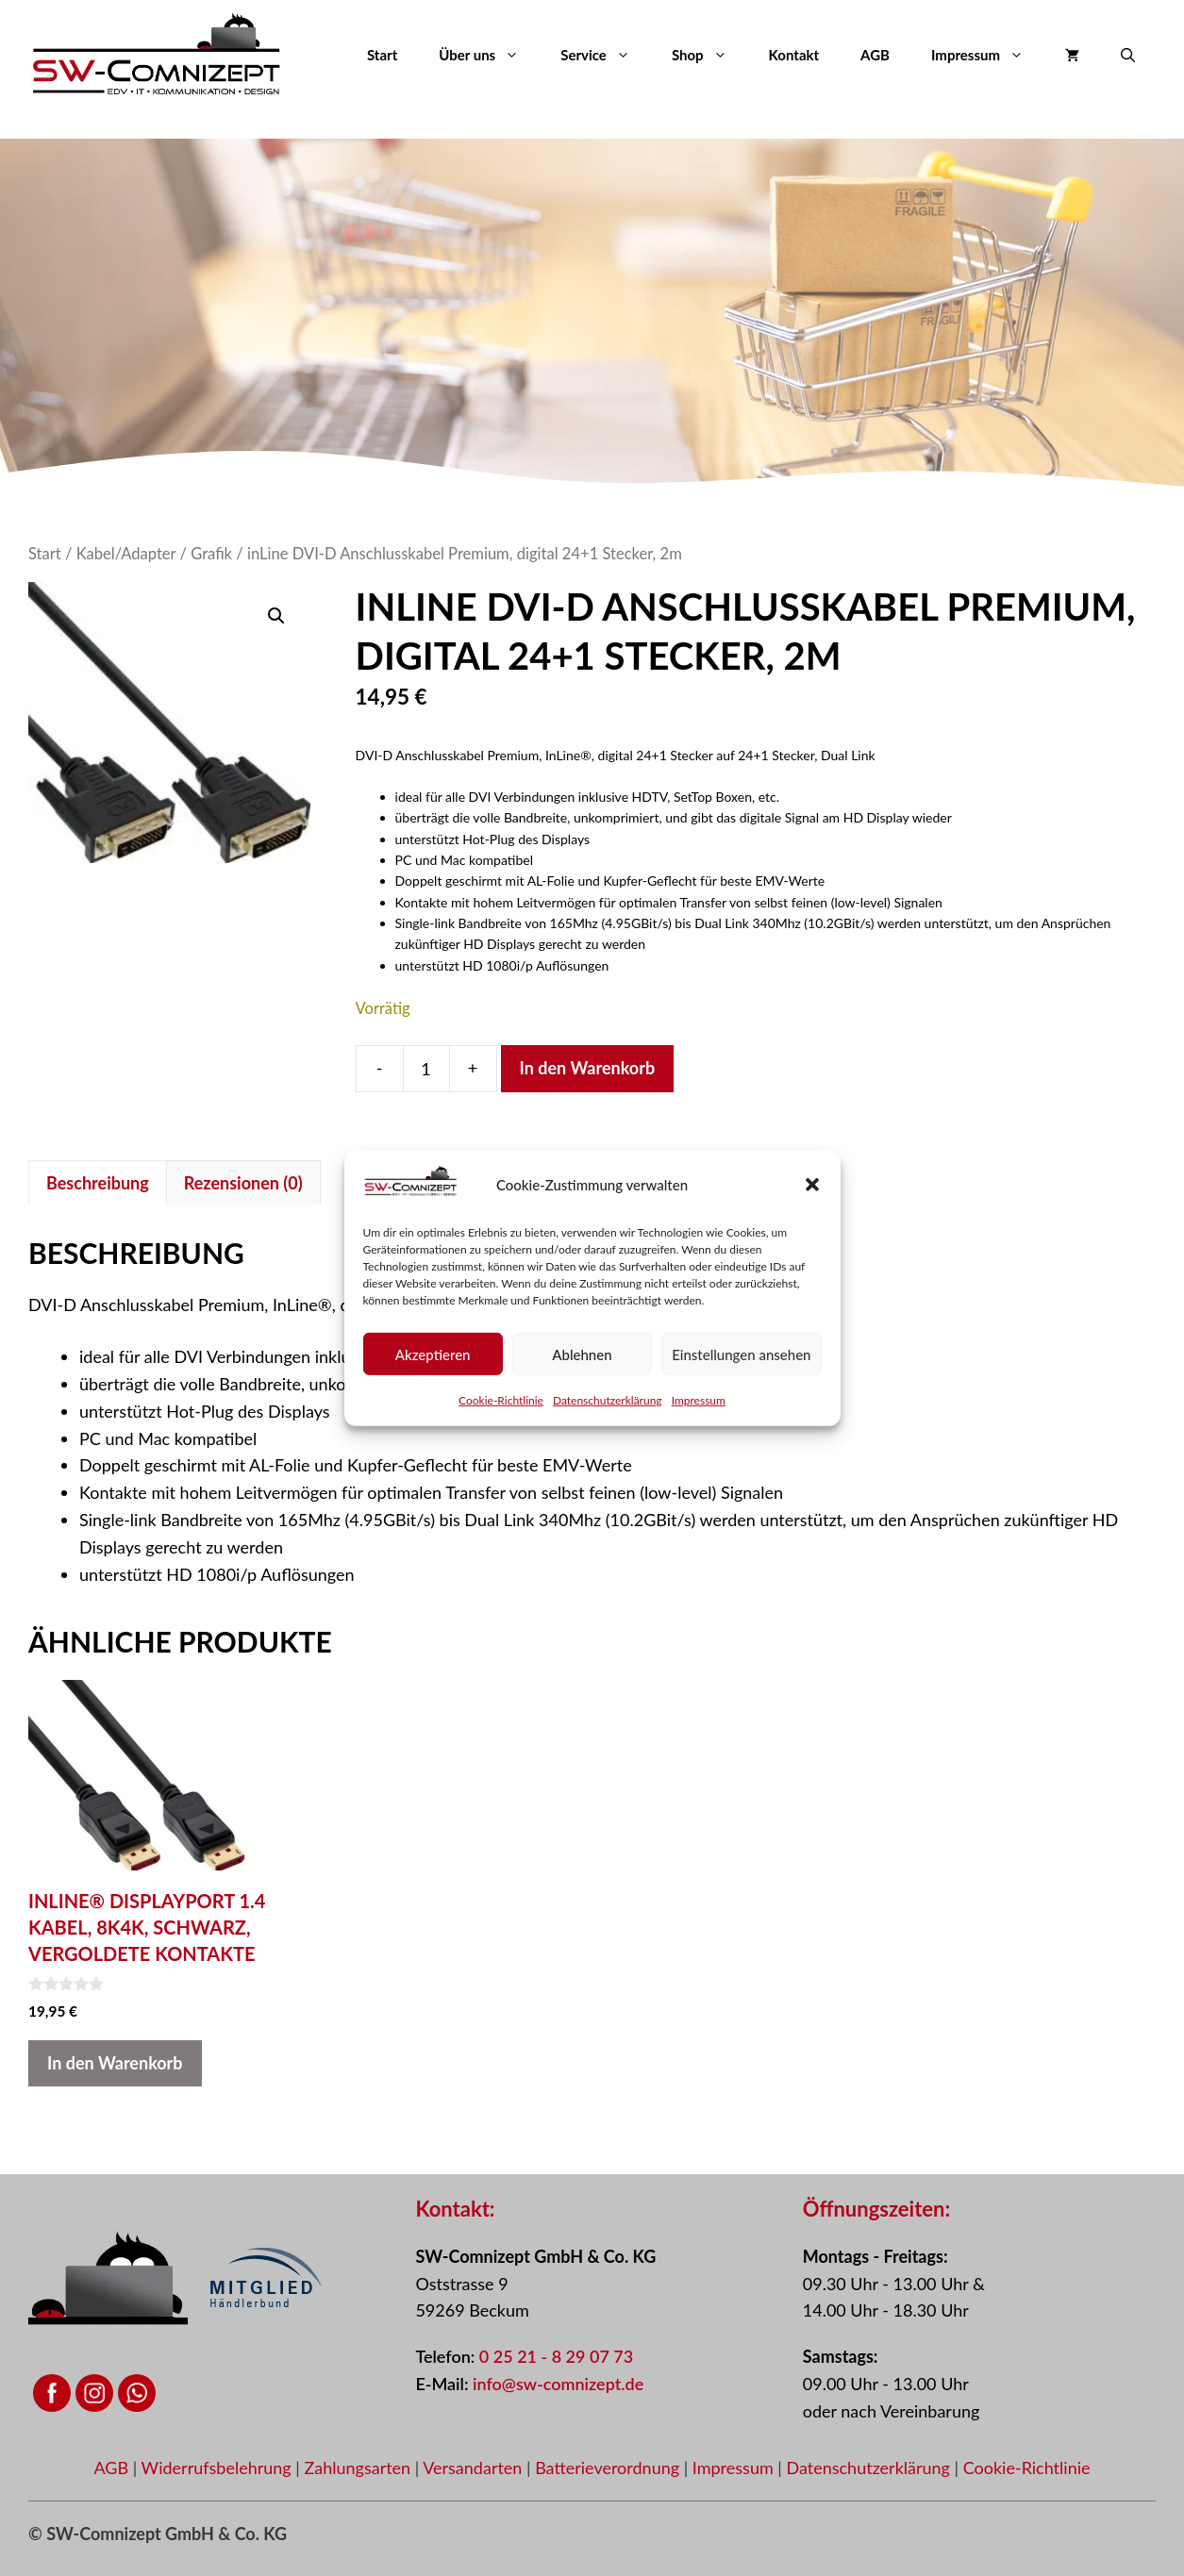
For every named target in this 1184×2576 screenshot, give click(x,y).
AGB (875, 54)
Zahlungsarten (359, 2467)
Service (605, 54)
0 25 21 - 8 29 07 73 (556, 2356)
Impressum (698, 1400)
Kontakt (794, 54)
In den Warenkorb (588, 1067)
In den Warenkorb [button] (115, 2062)
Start (382, 54)
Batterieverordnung (609, 2467)
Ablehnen (581, 1353)
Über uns (489, 54)
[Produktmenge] (426, 1068)
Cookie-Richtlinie (501, 1400)
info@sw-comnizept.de (558, 2383)
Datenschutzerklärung (607, 1400)
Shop (710, 54)
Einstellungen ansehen (741, 1353)
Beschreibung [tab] (97, 1182)
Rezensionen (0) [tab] (243, 1182)
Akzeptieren (433, 1353)
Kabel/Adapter (126, 553)
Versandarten (474, 2467)
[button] (812, 1184)
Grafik (211, 553)
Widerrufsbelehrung (219, 2467)
